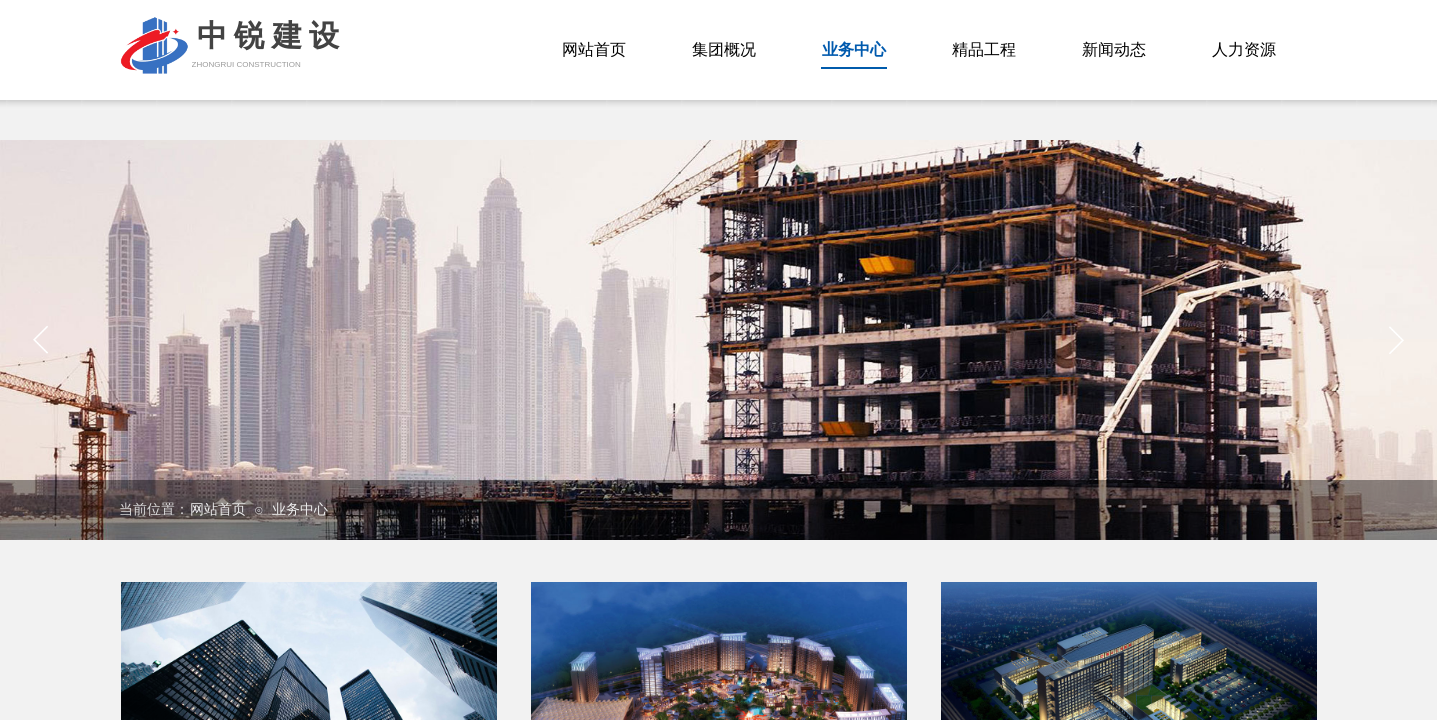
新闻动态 (1114, 49)
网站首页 (218, 509)
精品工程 (984, 49)
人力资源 (1244, 49)
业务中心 (300, 509)
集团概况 (724, 49)
